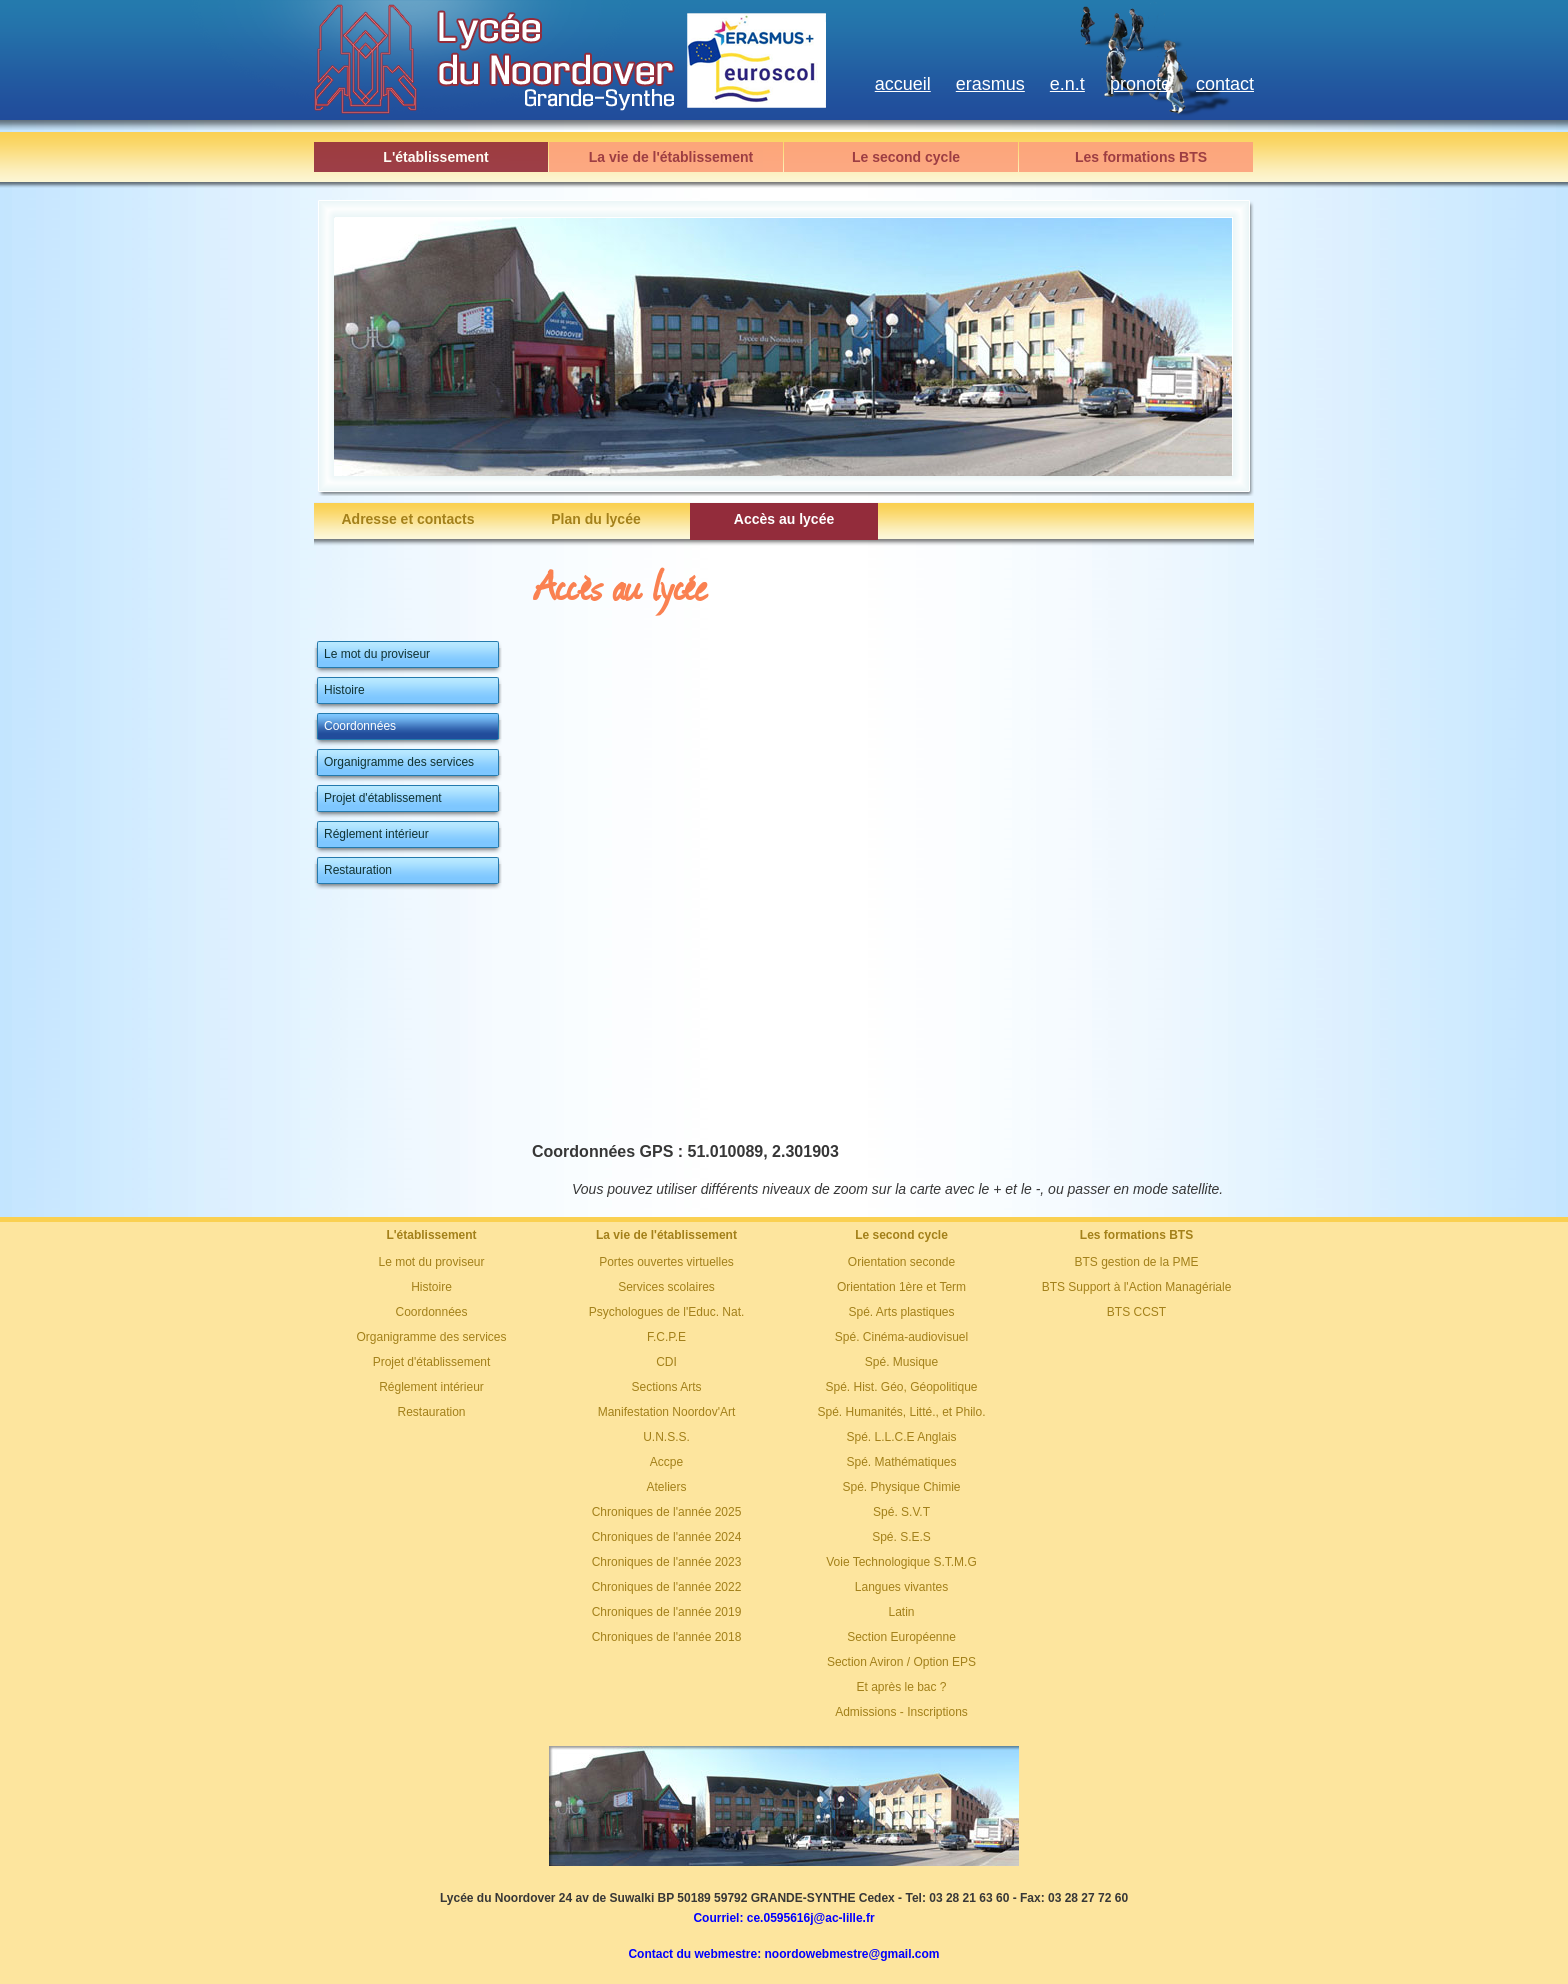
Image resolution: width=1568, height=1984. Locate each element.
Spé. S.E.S (901, 1537)
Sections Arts (666, 1387)
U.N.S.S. (666, 1437)
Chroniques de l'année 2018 (667, 1637)
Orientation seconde (901, 1262)
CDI (666, 1362)
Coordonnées (431, 1312)
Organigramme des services (431, 1337)
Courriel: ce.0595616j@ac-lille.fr (783, 1918)
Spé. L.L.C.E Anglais (901, 1437)
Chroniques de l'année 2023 (667, 1562)
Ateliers (666, 1487)
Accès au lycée (784, 519)
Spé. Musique (901, 1362)
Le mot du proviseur (431, 1262)
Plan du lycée (595, 519)
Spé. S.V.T (901, 1512)
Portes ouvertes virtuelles (666, 1262)
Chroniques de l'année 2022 (667, 1587)
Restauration (431, 1412)
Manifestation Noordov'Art (667, 1412)
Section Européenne (901, 1637)
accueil (903, 84)
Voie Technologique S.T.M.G (901, 1562)
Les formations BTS (1141, 157)
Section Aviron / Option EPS (901, 1662)
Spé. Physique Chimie (901, 1487)
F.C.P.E (666, 1337)
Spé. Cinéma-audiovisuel (901, 1337)
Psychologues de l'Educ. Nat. (667, 1312)
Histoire (431, 1287)
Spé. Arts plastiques (901, 1312)
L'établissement (435, 157)
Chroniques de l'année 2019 (667, 1612)
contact (1225, 84)
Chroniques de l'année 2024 (667, 1537)
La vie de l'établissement (671, 157)
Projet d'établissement (432, 1362)
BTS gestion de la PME (1136, 1262)
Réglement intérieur (431, 1387)
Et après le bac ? (901, 1687)
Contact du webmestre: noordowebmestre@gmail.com (783, 1954)
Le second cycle (906, 157)
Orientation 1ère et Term (901, 1287)
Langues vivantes (901, 1587)
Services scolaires (666, 1287)
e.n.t (1067, 84)
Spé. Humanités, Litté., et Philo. (901, 1412)
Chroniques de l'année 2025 (667, 1512)
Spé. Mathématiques (901, 1462)
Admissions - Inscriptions (901, 1712)
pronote (1140, 84)
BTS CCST (1136, 1312)
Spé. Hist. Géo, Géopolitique (901, 1387)
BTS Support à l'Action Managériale (1137, 1287)
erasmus (990, 84)
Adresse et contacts (407, 519)
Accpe (666, 1462)
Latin (901, 1612)
